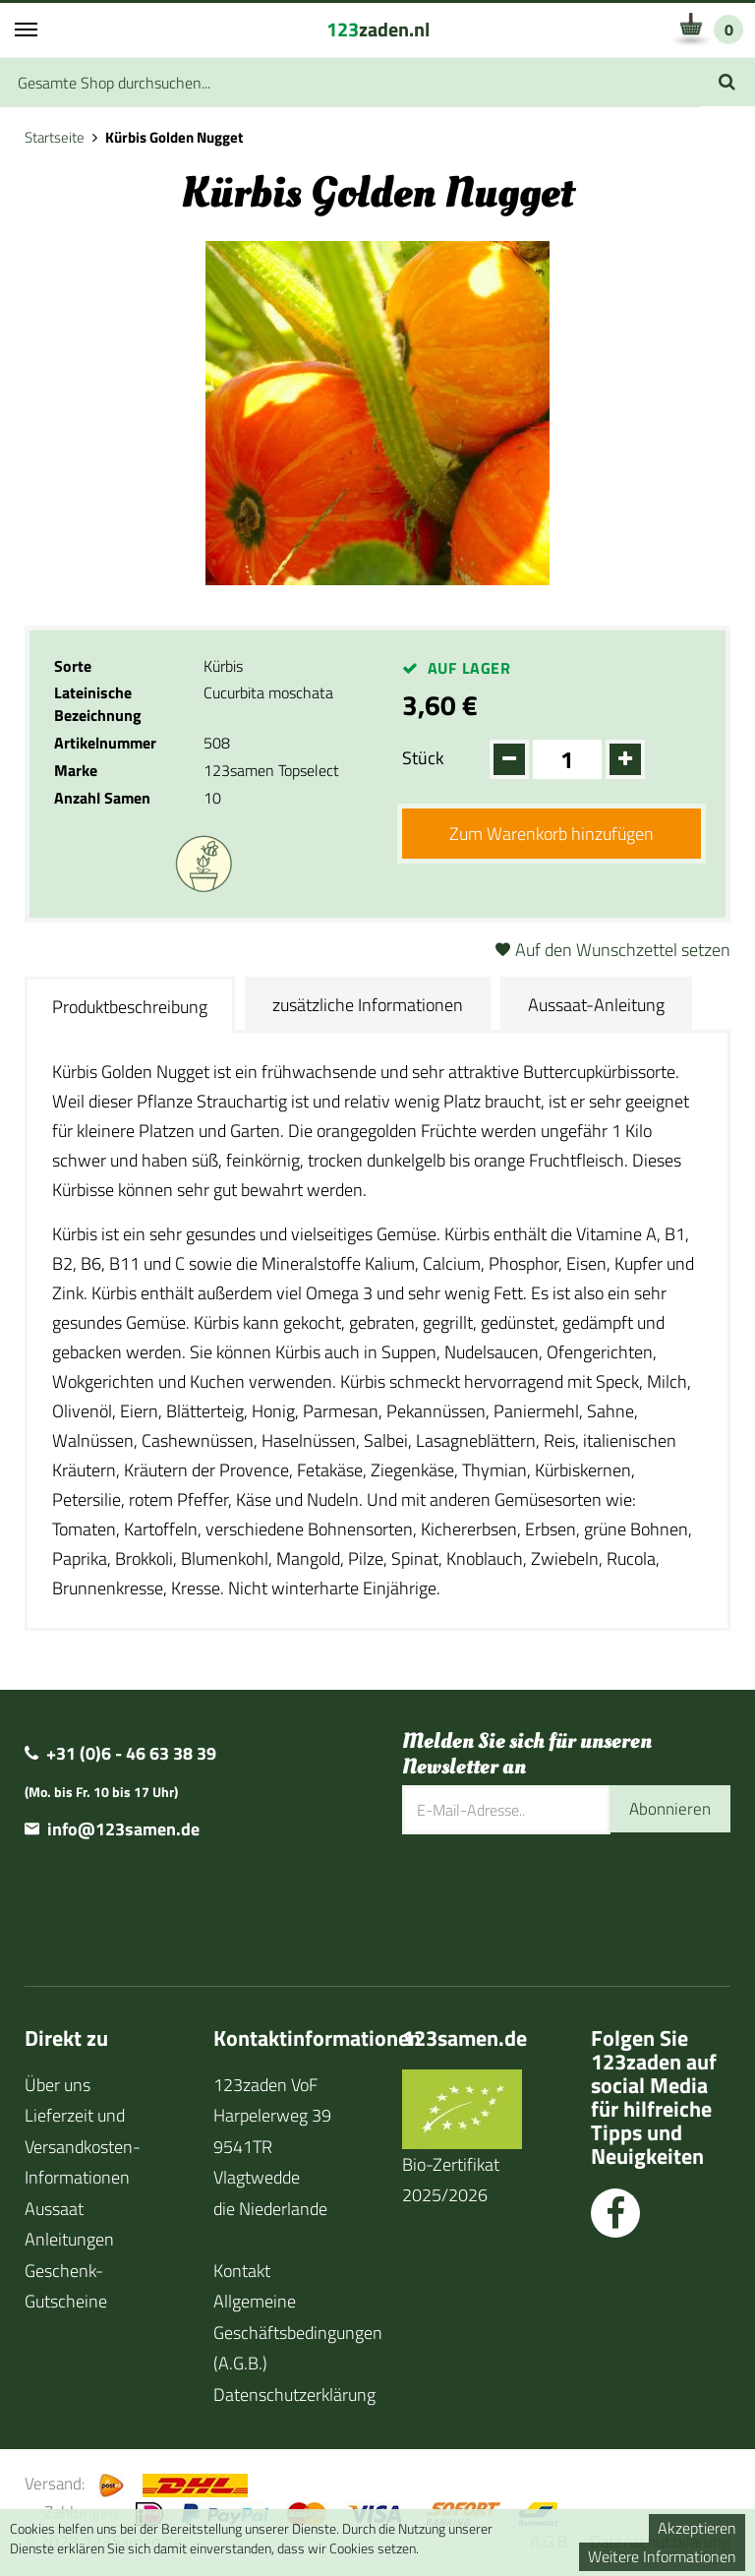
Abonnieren (668, 1809)
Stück (423, 758)
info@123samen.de (123, 1829)
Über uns (57, 2084)
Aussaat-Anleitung (596, 1004)
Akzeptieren (697, 2528)
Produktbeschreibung (129, 1006)
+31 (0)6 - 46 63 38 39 (131, 1753)
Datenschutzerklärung (294, 2394)
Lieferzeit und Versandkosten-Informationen (83, 2146)
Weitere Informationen (662, 2556)
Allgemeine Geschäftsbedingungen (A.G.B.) (297, 2332)
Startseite (55, 137)
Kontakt (241, 2270)
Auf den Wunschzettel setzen (622, 949)
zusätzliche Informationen (367, 1004)
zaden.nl (378, 29)
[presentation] (551, 1898)
